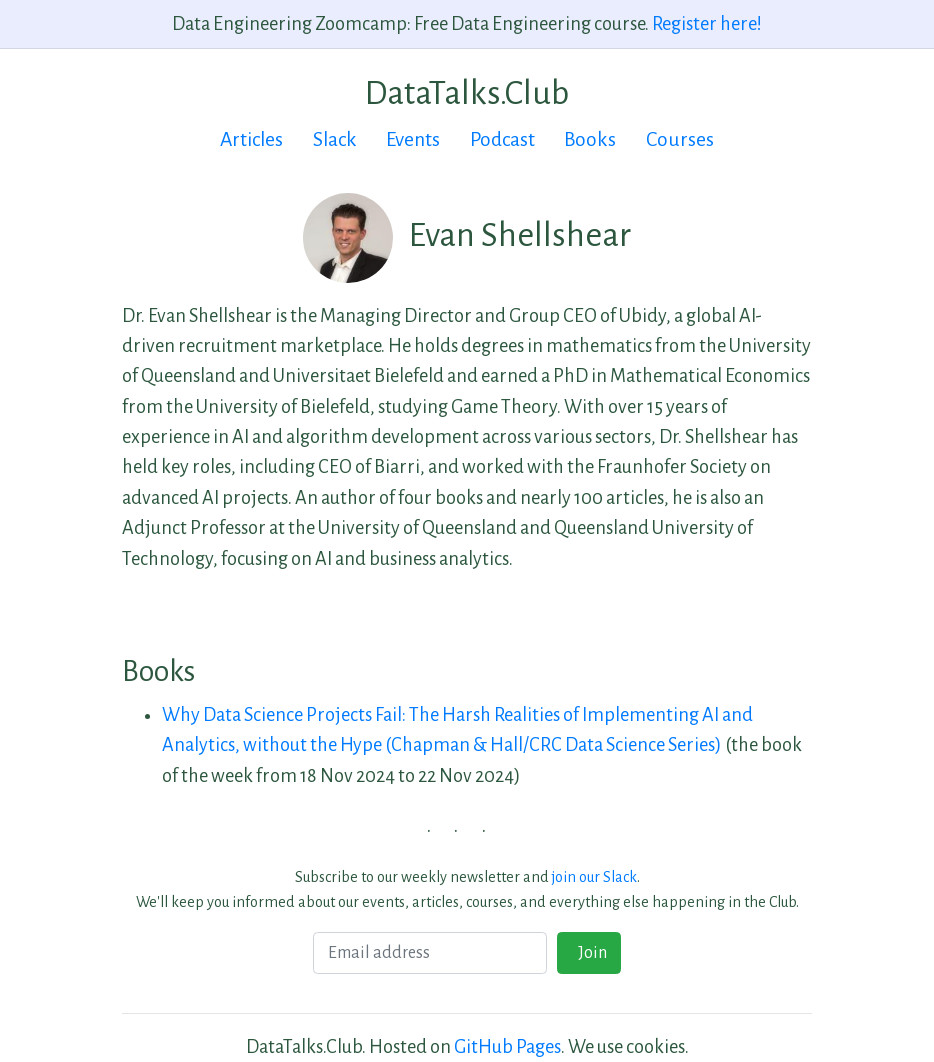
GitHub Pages (507, 1047)
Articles (251, 139)
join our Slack (594, 877)
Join (589, 953)
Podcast (502, 139)
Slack (335, 139)
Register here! (707, 24)
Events (413, 139)
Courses (680, 139)
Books (590, 139)
